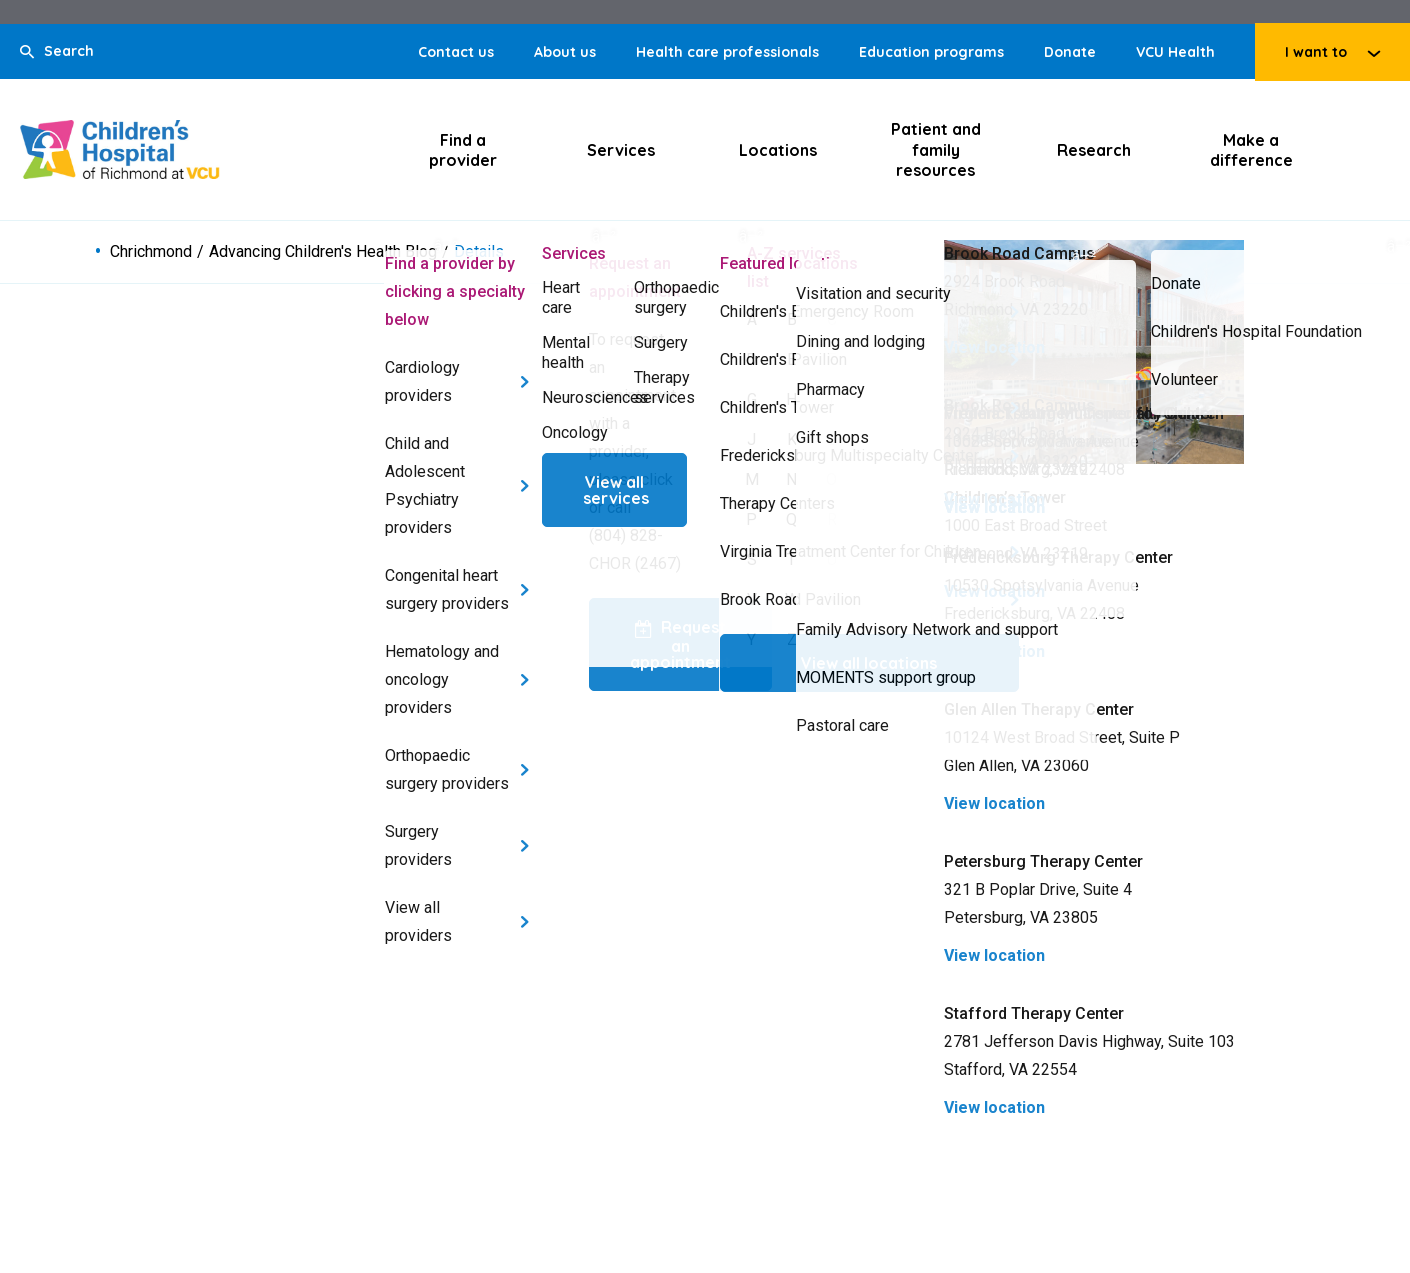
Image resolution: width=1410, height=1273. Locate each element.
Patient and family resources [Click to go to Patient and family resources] (936, 149)
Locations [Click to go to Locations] (778, 150)
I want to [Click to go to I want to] (1316, 52)
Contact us (456, 52)
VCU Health (1175, 52)
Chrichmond (151, 252)
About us (565, 52)
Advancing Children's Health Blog (323, 252)
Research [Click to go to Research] (1094, 150)
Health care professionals (727, 52)
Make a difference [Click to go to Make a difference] (1251, 150)
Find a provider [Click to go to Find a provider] (463, 150)
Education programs (931, 52)
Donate (1070, 52)
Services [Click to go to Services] (621, 150)
